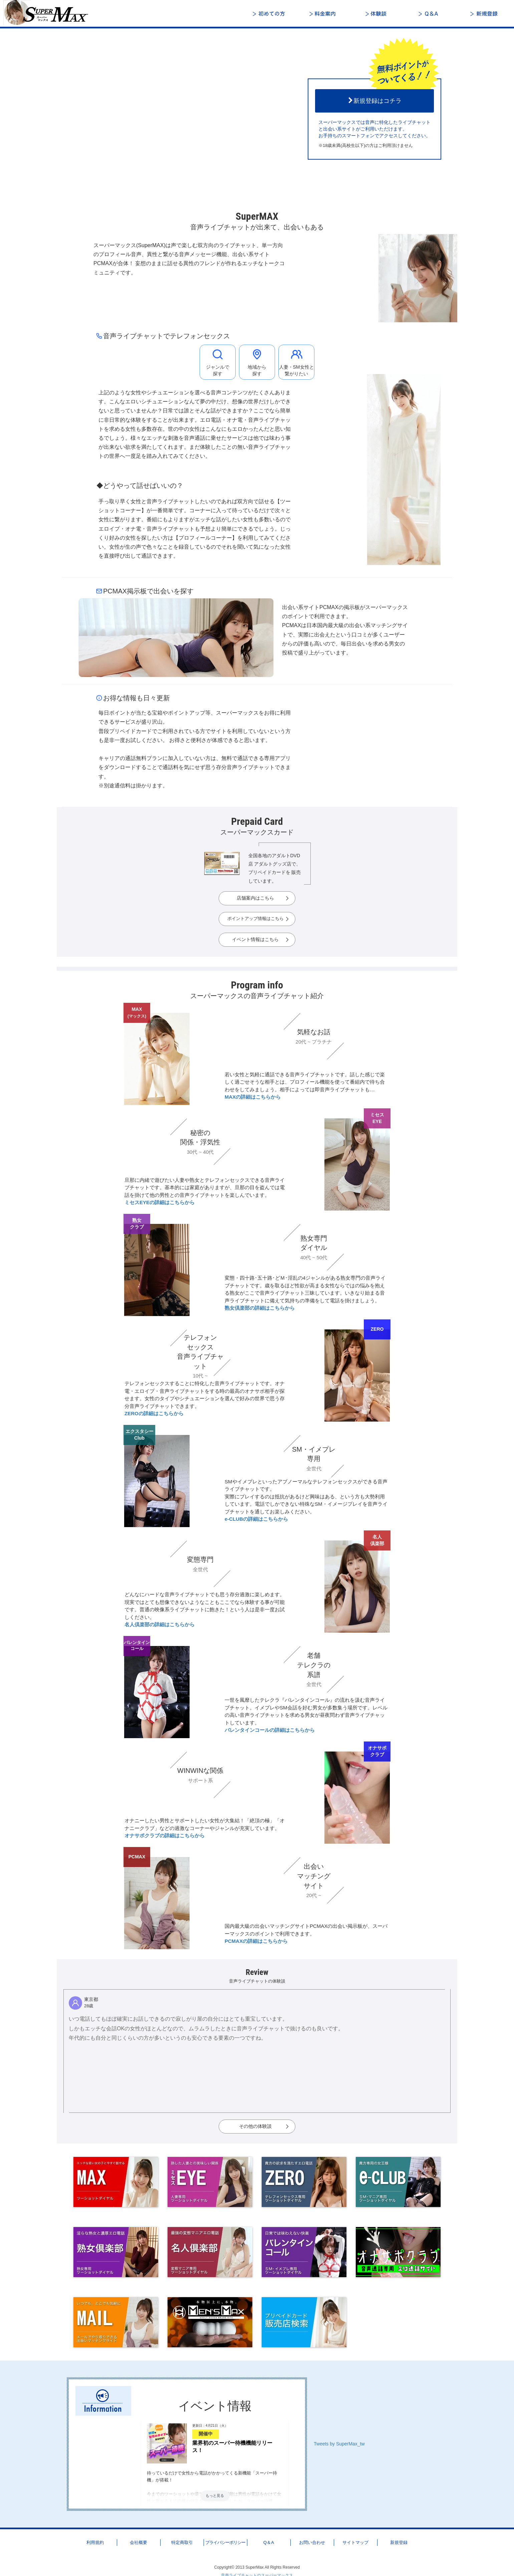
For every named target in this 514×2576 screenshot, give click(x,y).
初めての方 (270, 14)
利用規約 (95, 2542)
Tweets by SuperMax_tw (339, 2443)
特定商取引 (182, 2542)
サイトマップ (355, 2542)
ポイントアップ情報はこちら (255, 918)
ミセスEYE (377, 1118)
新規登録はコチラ (374, 100)
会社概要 (138, 2542)
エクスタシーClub (139, 1435)
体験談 (377, 14)
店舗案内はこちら (255, 898)
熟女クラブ (137, 1224)
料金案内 (323, 14)
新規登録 (484, 14)
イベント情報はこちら (255, 939)
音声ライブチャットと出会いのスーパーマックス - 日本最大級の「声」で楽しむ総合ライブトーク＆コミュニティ (50, 13)
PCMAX (137, 1856)
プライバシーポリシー (225, 2542)
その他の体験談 (255, 2126)
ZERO (377, 1329)
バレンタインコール (137, 1645)
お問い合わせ (312, 2542)
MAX (136, 1012)
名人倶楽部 (377, 1540)
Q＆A (430, 14)
